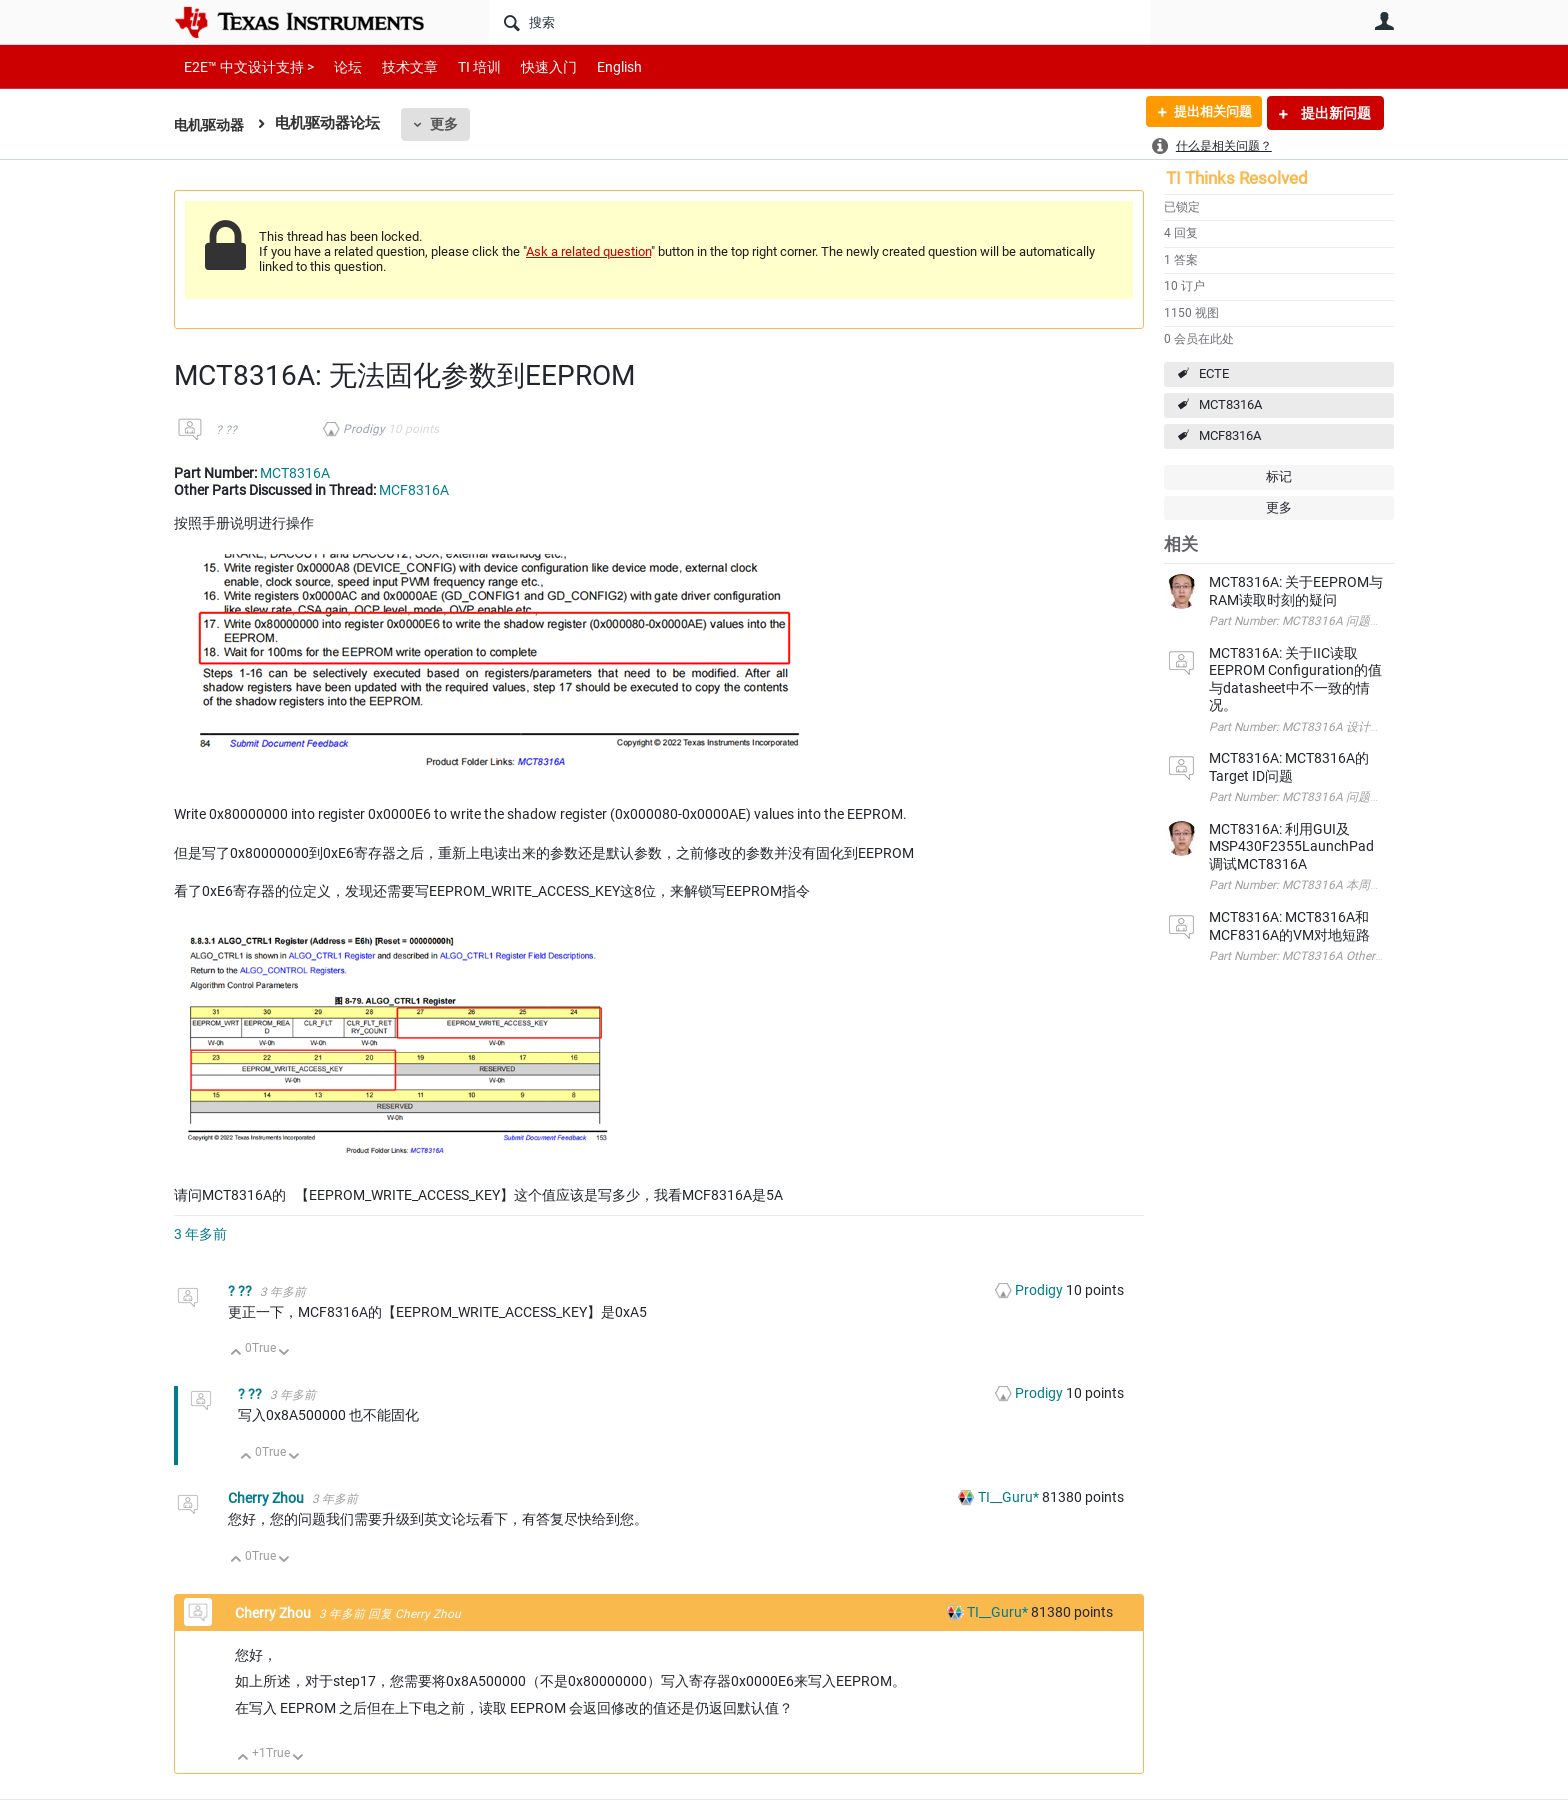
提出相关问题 (1207, 113)
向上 (236, 1353)
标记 (1279, 476)
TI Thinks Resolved (1237, 178)
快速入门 (529, 66)
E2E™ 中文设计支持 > (244, 66)
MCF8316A (1230, 435)
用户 (1384, 21)
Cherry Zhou (267, 1498)
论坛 (337, 66)
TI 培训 (462, 66)
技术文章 (396, 66)
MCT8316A (1230, 404)
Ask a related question (588, 251)
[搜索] (819, 22)
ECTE (1214, 373)
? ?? (226, 430)
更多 (449, 124)
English (595, 66)
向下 (284, 1353)
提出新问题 (1334, 113)
